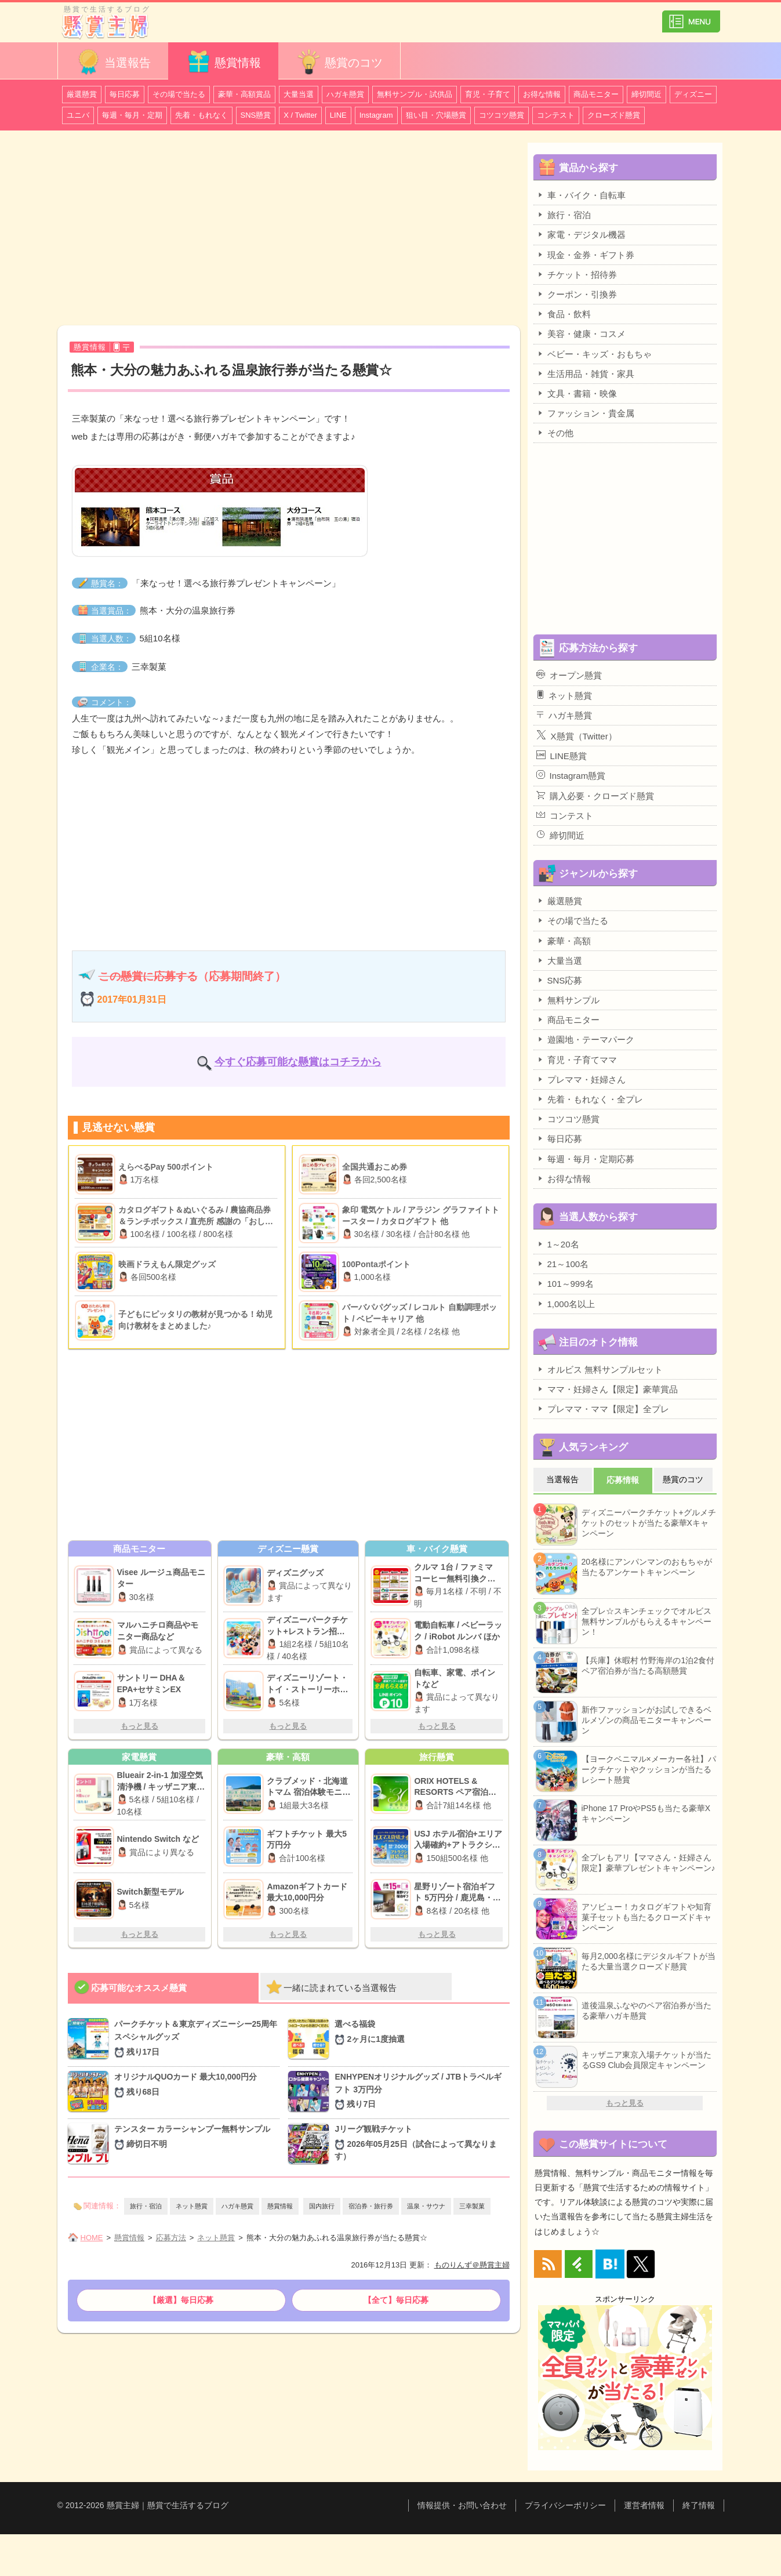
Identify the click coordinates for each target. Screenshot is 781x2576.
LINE (338, 115)
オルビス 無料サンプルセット (599, 1369)
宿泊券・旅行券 (370, 2206)
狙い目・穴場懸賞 (436, 115)
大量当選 (299, 94)
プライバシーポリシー (565, 2505)
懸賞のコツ (339, 62)
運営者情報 (644, 2505)
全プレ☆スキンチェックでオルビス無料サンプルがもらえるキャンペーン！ (646, 1621)
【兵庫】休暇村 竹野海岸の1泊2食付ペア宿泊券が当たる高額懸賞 (648, 1665)
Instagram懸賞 (571, 775)
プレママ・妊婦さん (581, 1079)
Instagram (376, 115)
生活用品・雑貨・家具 (585, 373)
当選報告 (113, 62)
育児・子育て (487, 94)
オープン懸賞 (569, 675)
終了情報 (698, 2505)
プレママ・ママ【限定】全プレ (602, 1408)
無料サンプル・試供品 (414, 94)
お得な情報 (542, 94)
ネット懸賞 (192, 2206)
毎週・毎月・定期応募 (585, 1158)
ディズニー (693, 94)
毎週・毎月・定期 (132, 115)
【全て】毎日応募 (396, 2300)
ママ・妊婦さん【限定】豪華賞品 (607, 1389)
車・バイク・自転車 (581, 195)
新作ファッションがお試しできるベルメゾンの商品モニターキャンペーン (646, 1720)
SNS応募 (559, 980)
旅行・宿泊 (146, 2206)
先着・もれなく (201, 115)
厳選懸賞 (82, 94)
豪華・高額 (563, 940)
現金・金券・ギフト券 (585, 254)
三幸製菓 (472, 2206)
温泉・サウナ (426, 2206)
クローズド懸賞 (613, 115)
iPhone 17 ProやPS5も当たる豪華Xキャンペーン (646, 1813)
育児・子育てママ (576, 1059)
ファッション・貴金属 (585, 413)
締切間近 (646, 94)
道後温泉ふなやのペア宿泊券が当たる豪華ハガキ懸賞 (646, 2010)
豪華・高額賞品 (244, 94)
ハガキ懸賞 (345, 94)
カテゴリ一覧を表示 (691, 16)
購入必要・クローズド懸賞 (595, 795)
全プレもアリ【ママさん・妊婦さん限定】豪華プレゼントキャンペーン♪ (648, 1863)
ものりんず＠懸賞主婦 (472, 2265)
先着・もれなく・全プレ (589, 1099)
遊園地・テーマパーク (585, 1039)
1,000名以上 (565, 1303)
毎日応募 (125, 94)
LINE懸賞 (561, 755)
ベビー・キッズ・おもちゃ (594, 354)
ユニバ (78, 115)
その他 (554, 432)
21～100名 (562, 1263)
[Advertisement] (288, 229)
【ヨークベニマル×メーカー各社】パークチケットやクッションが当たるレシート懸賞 (649, 1769)
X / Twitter (300, 115)
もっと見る (139, 1726)
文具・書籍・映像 (576, 393)
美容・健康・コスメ (581, 333)
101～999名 (565, 1283)
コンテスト (556, 115)
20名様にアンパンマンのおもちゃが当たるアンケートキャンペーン (647, 1567)
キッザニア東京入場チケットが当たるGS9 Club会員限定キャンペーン (646, 2060)
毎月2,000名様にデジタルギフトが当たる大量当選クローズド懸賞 (648, 1961)
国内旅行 (322, 2206)
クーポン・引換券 (576, 294)
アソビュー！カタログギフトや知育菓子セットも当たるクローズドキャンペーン (646, 1917)
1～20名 (557, 1244)
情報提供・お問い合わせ (462, 2505)
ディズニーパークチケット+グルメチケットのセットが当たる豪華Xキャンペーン (649, 1523)
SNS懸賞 (256, 115)
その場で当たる (178, 94)
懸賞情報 (223, 62)
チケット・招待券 (576, 274)
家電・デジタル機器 (581, 234)
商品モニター (596, 94)
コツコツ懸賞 (501, 115)
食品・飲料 (563, 314)
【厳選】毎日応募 (180, 2300)
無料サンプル (568, 1000)
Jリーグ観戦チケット (422, 2143)
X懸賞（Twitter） (576, 735)
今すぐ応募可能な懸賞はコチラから (298, 1062)
